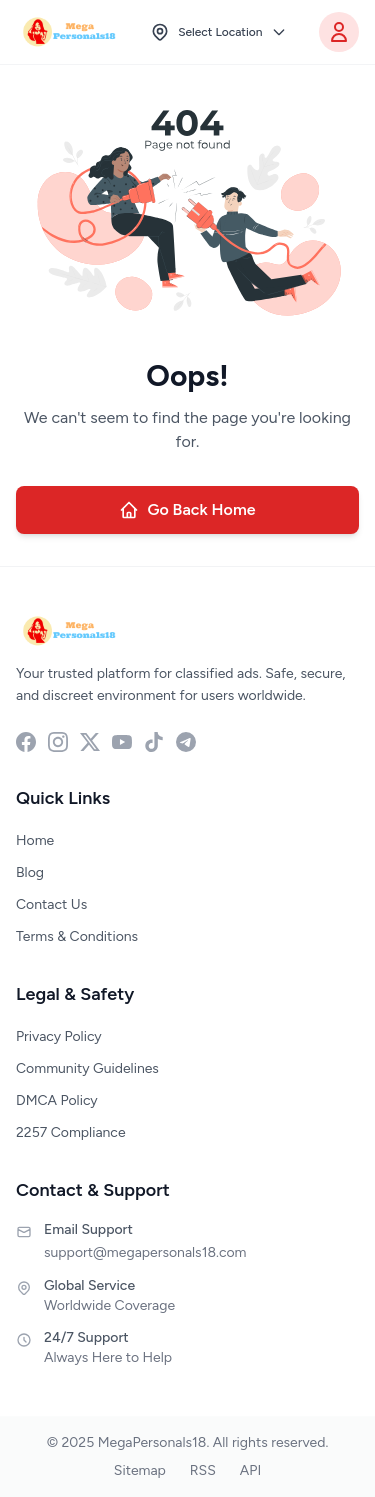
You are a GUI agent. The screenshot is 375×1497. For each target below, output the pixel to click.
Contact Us (51, 904)
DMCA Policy (57, 1100)
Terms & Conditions (77, 936)
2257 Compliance (71, 1132)
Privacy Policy (59, 1036)
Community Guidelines (87, 1068)
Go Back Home (187, 510)
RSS (203, 1470)
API (250, 1470)
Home (35, 840)
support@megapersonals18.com (145, 1252)
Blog (30, 872)
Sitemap (140, 1470)
